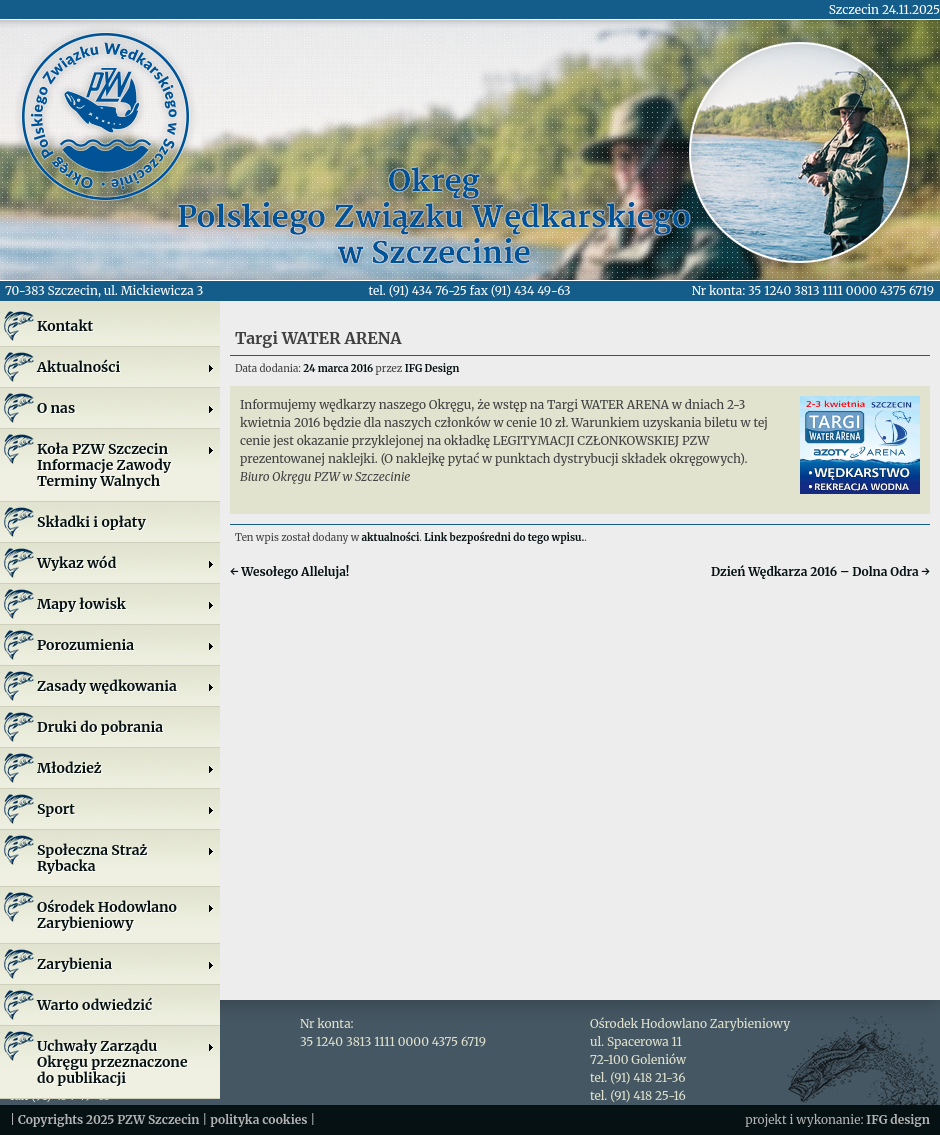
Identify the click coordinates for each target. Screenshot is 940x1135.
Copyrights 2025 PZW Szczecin (109, 1119)
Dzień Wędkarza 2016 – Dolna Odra (820, 571)
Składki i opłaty (91, 522)
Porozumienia (126, 645)
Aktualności (126, 367)
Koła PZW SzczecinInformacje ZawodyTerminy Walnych (126, 465)
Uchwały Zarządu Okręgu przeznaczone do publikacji (126, 1062)
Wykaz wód (126, 563)
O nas (126, 408)
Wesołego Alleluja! (289, 571)
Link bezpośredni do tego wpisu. (504, 537)
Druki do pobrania (100, 727)
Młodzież (126, 768)
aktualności (391, 537)
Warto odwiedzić (94, 1005)
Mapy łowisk (126, 604)
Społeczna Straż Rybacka (126, 858)
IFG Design (432, 368)
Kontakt (65, 326)
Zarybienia (126, 964)
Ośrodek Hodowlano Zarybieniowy (126, 915)
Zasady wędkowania (126, 686)
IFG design (898, 1119)
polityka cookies (258, 1119)
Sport (126, 809)
